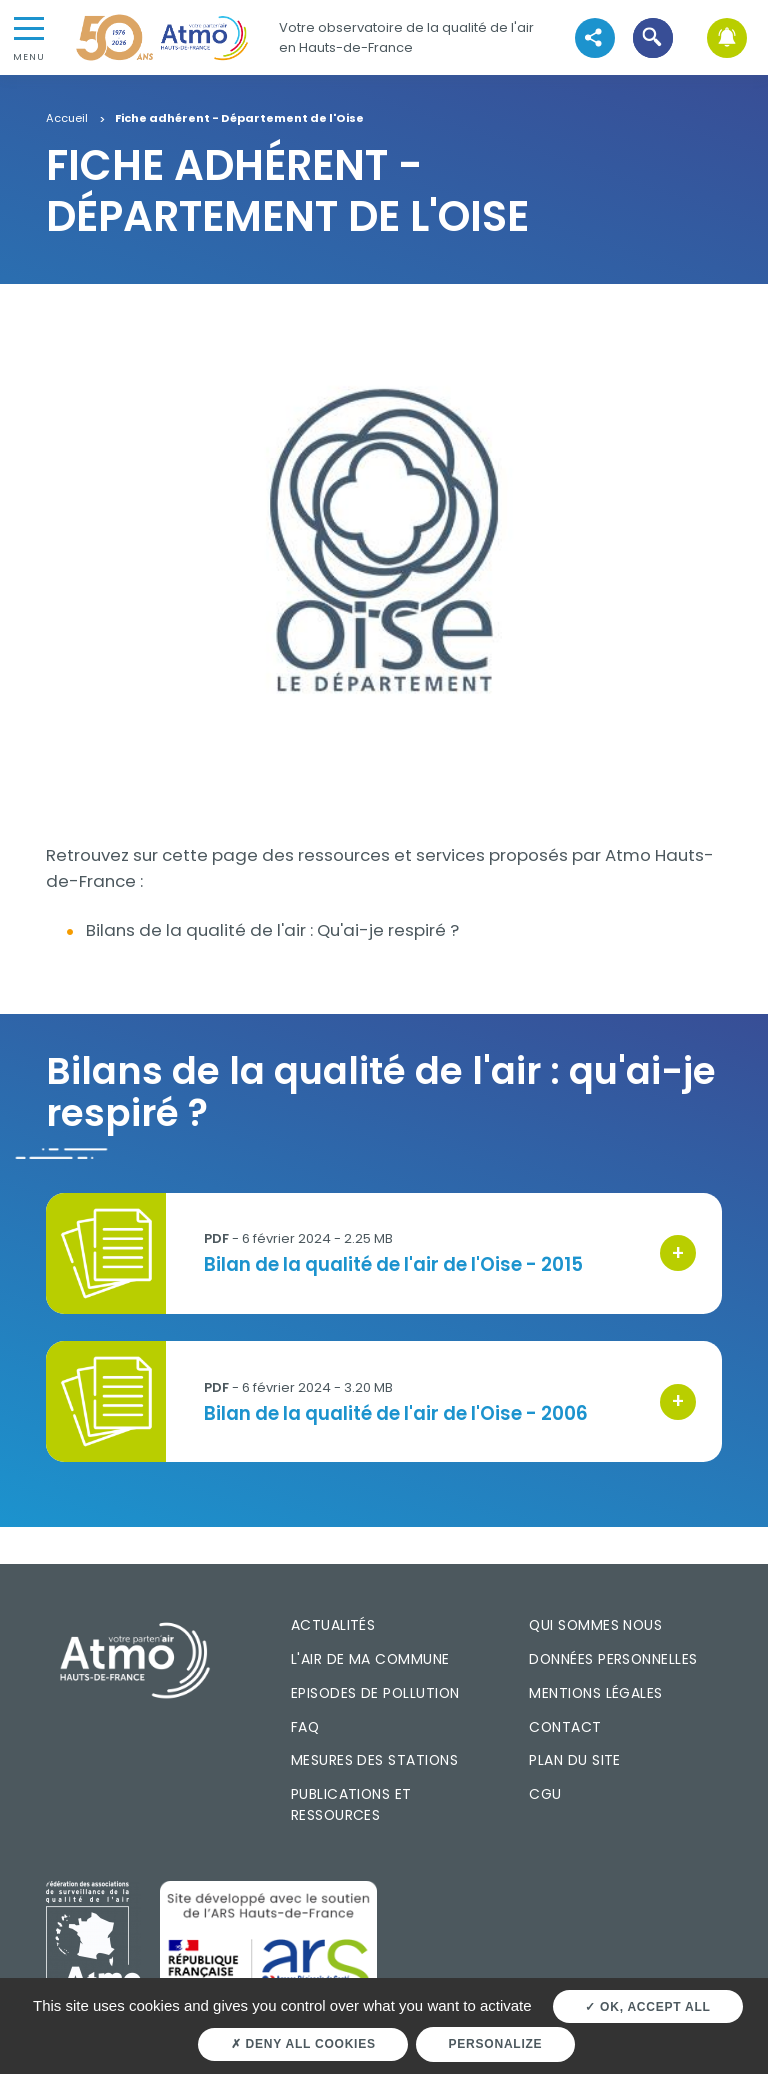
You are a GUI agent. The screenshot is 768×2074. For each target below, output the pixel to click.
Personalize (496, 2044)
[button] (653, 37)
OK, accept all (647, 2007)
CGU (545, 1794)
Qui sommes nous (595, 1625)
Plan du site (575, 1760)
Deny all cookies (303, 2044)
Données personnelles (613, 1659)
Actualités (333, 1625)
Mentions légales (595, 1693)
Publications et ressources (351, 1804)
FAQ (305, 1727)
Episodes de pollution (375, 1693)
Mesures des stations (374, 1760)
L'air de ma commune (370, 1659)
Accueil (67, 119)
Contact (565, 1727)
